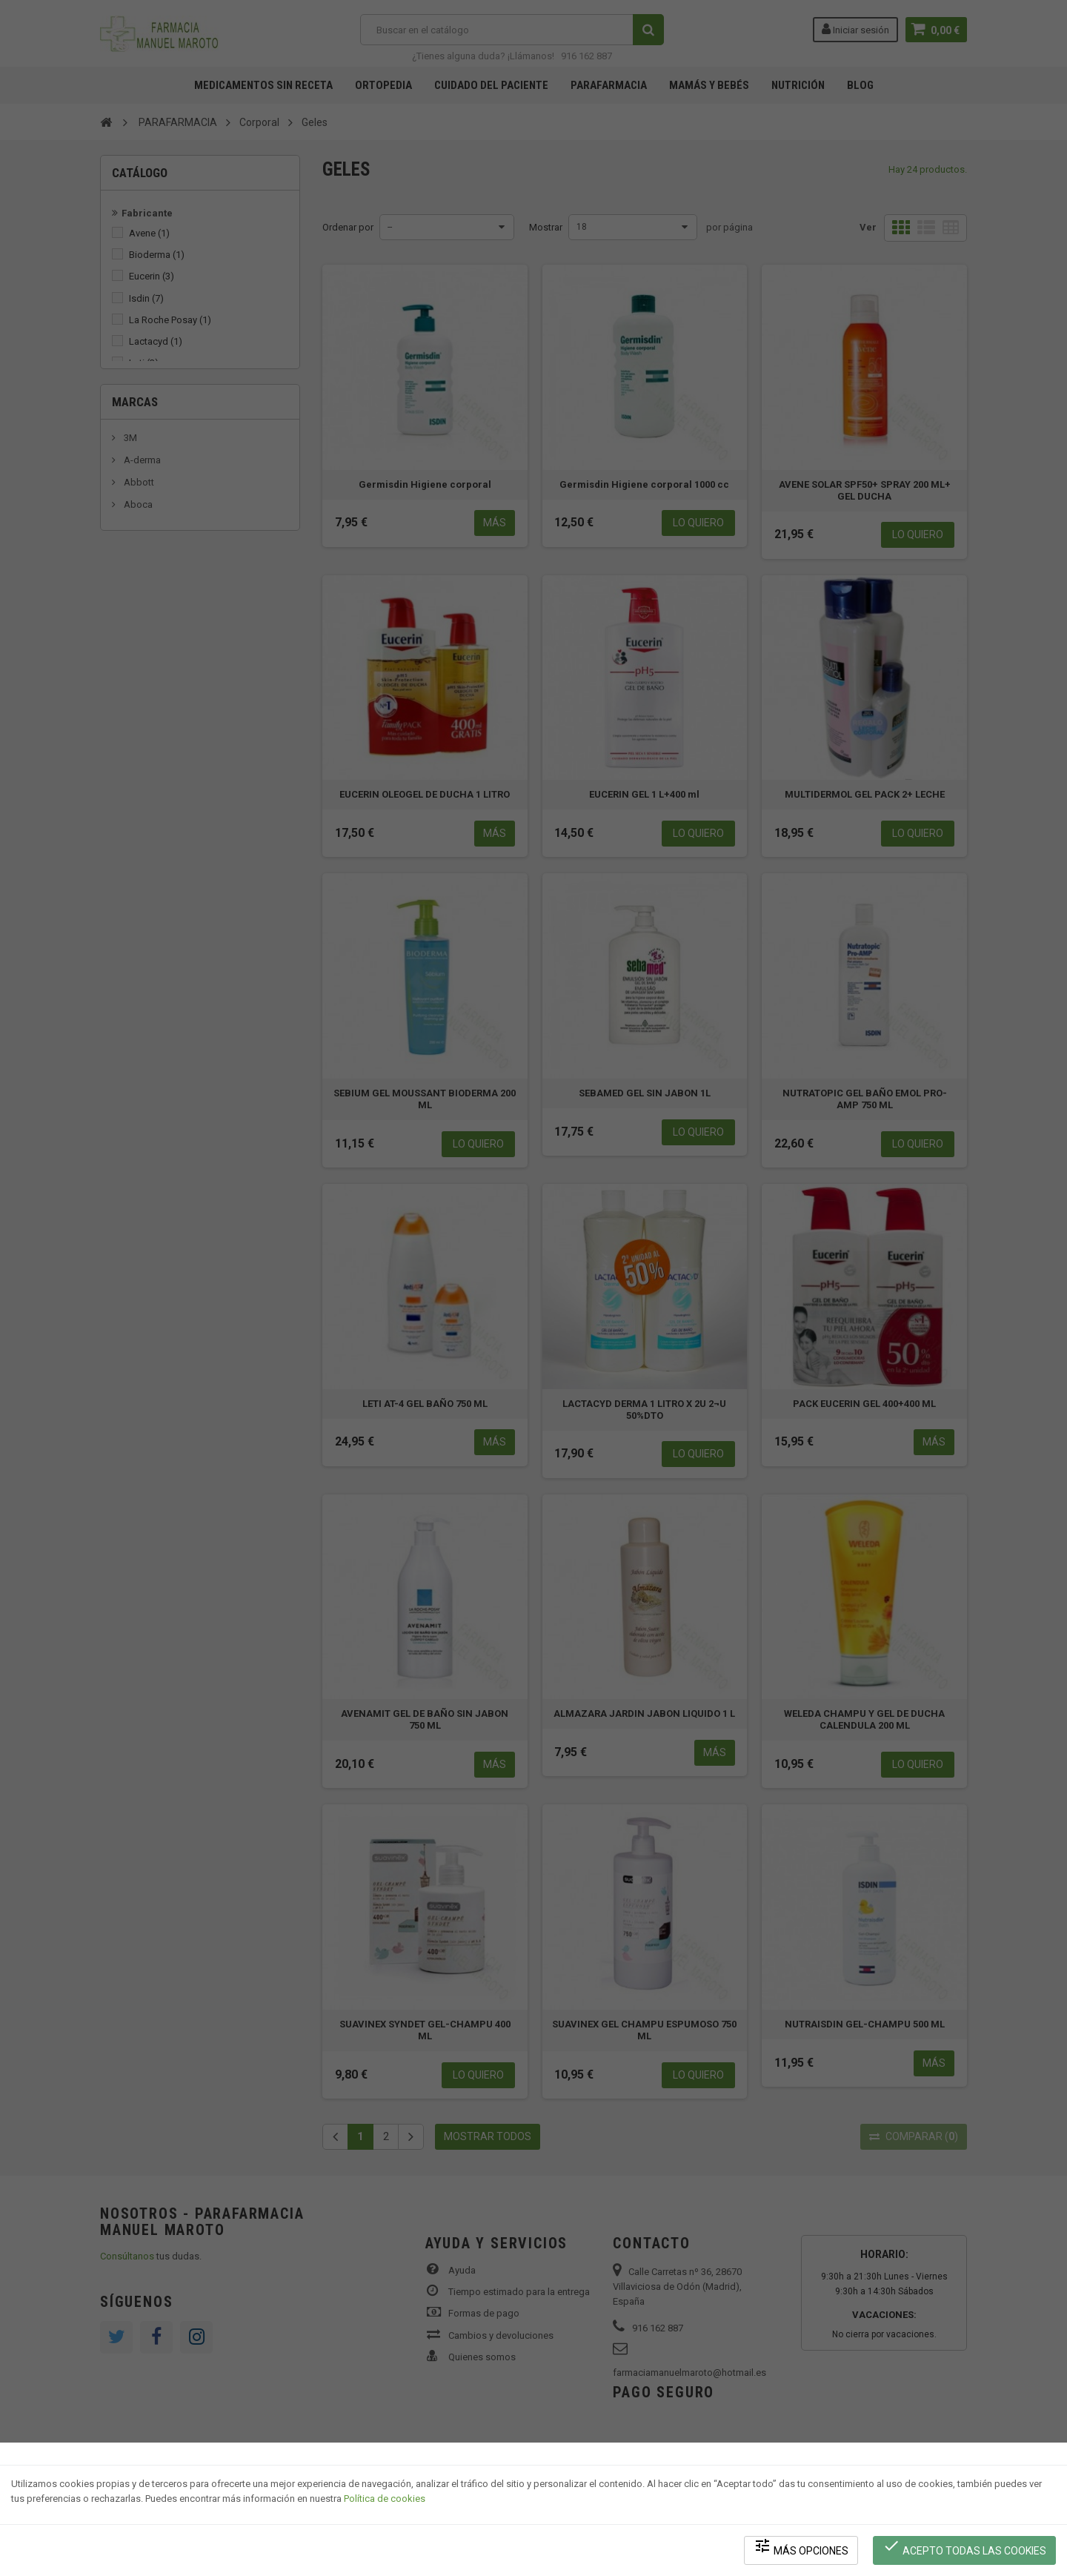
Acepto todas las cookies (964, 2547)
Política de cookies (384, 2498)
